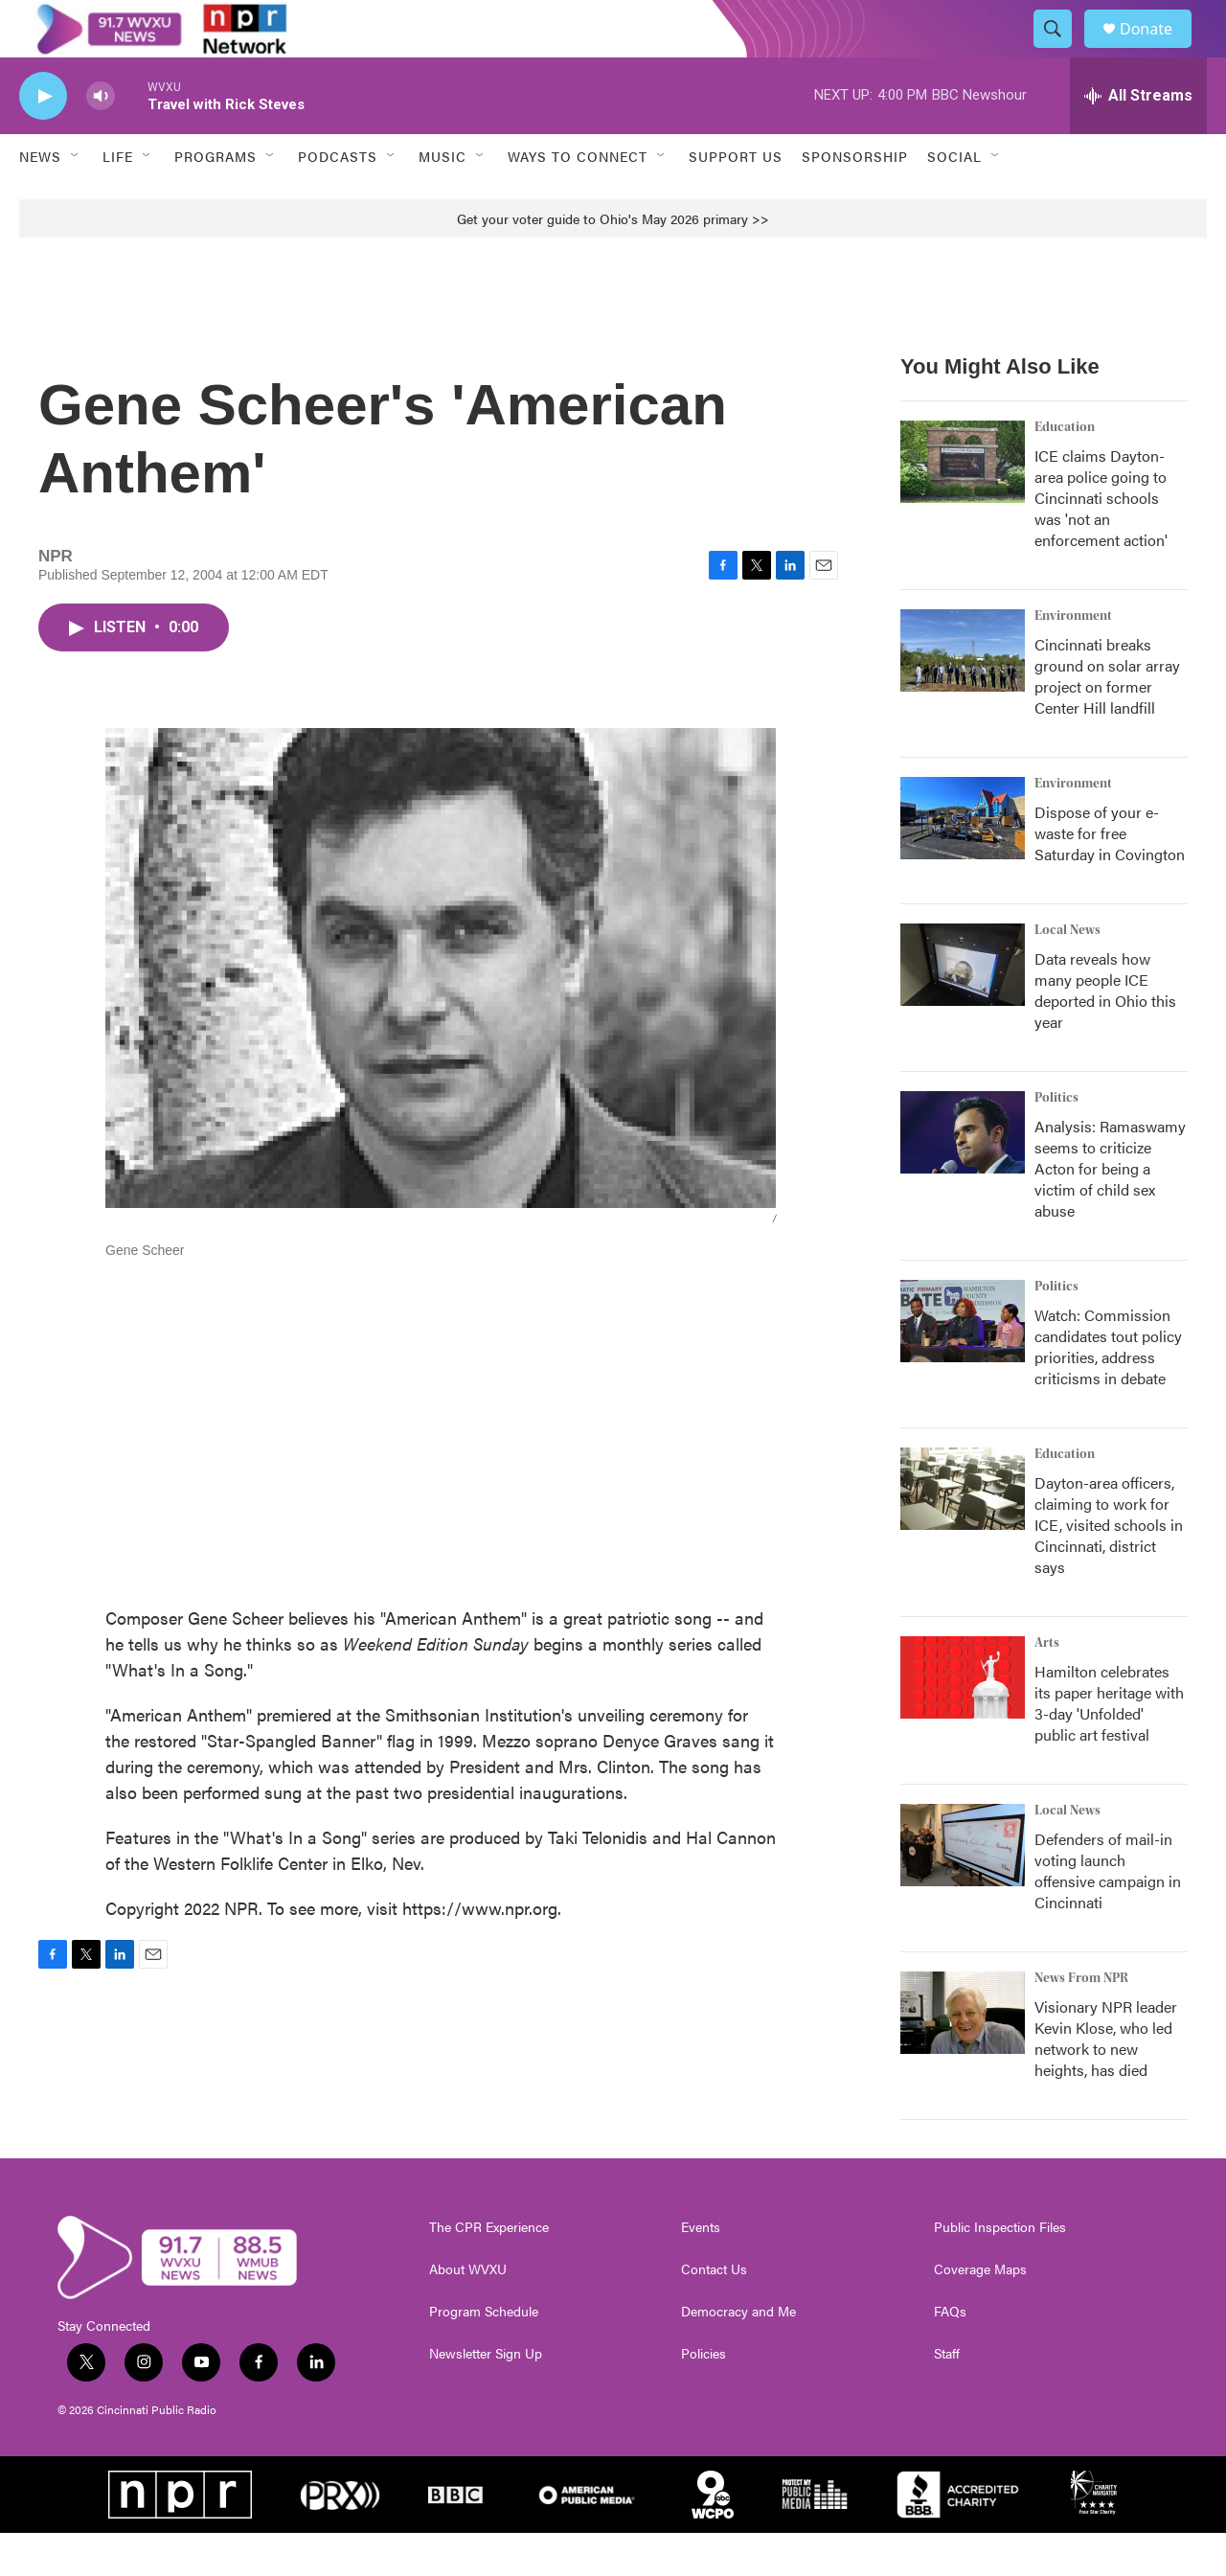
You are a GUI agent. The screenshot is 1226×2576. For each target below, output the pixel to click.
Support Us (736, 199)
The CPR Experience (489, 2270)
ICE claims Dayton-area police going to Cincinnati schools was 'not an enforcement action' (1101, 541)
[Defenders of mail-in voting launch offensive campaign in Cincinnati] (962, 1888)
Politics (1056, 1141)
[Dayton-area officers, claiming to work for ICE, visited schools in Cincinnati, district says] (962, 1532)
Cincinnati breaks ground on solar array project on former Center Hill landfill (1107, 719)
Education (1064, 470)
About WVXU (468, 2312)
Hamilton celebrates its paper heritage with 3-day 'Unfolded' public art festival (1109, 1746)
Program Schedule (483, 2354)
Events (700, 2270)
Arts (1046, 1686)
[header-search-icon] (1061, 51)
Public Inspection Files (1000, 2270)
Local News (1067, 973)
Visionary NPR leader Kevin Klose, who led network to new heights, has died (1105, 2081)
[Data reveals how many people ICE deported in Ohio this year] (962, 1008)
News (40, 199)
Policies (703, 2397)
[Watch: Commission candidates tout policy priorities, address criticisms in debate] (962, 1364)
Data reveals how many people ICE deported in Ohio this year (1105, 1033)
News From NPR (1081, 2021)
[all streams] (1138, 139)
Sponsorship (855, 199)
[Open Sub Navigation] (75, 199)
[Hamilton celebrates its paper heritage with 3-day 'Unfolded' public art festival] (962, 1720)
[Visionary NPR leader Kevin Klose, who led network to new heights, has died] (962, 2056)
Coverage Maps (980, 2312)
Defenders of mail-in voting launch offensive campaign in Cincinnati (1107, 1913)
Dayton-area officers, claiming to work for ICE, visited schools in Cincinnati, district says (1108, 1568)
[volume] (100, 139)
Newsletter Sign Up (485, 2397)
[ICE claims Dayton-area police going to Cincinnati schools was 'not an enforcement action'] (962, 505)
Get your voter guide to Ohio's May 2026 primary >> (613, 261)
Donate (1158, 50)
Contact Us (714, 2312)
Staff (947, 2397)
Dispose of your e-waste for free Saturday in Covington (1109, 876)
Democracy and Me (738, 2354)
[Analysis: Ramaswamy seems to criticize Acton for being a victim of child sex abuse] (962, 1175)
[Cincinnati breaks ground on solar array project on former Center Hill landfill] (962, 693)
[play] (43, 139)
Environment (1073, 659)
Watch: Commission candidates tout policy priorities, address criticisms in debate (1108, 1389)
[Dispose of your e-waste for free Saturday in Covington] (962, 861)
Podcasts (337, 199)
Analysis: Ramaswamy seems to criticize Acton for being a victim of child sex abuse (1110, 1211)
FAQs (950, 2354)
